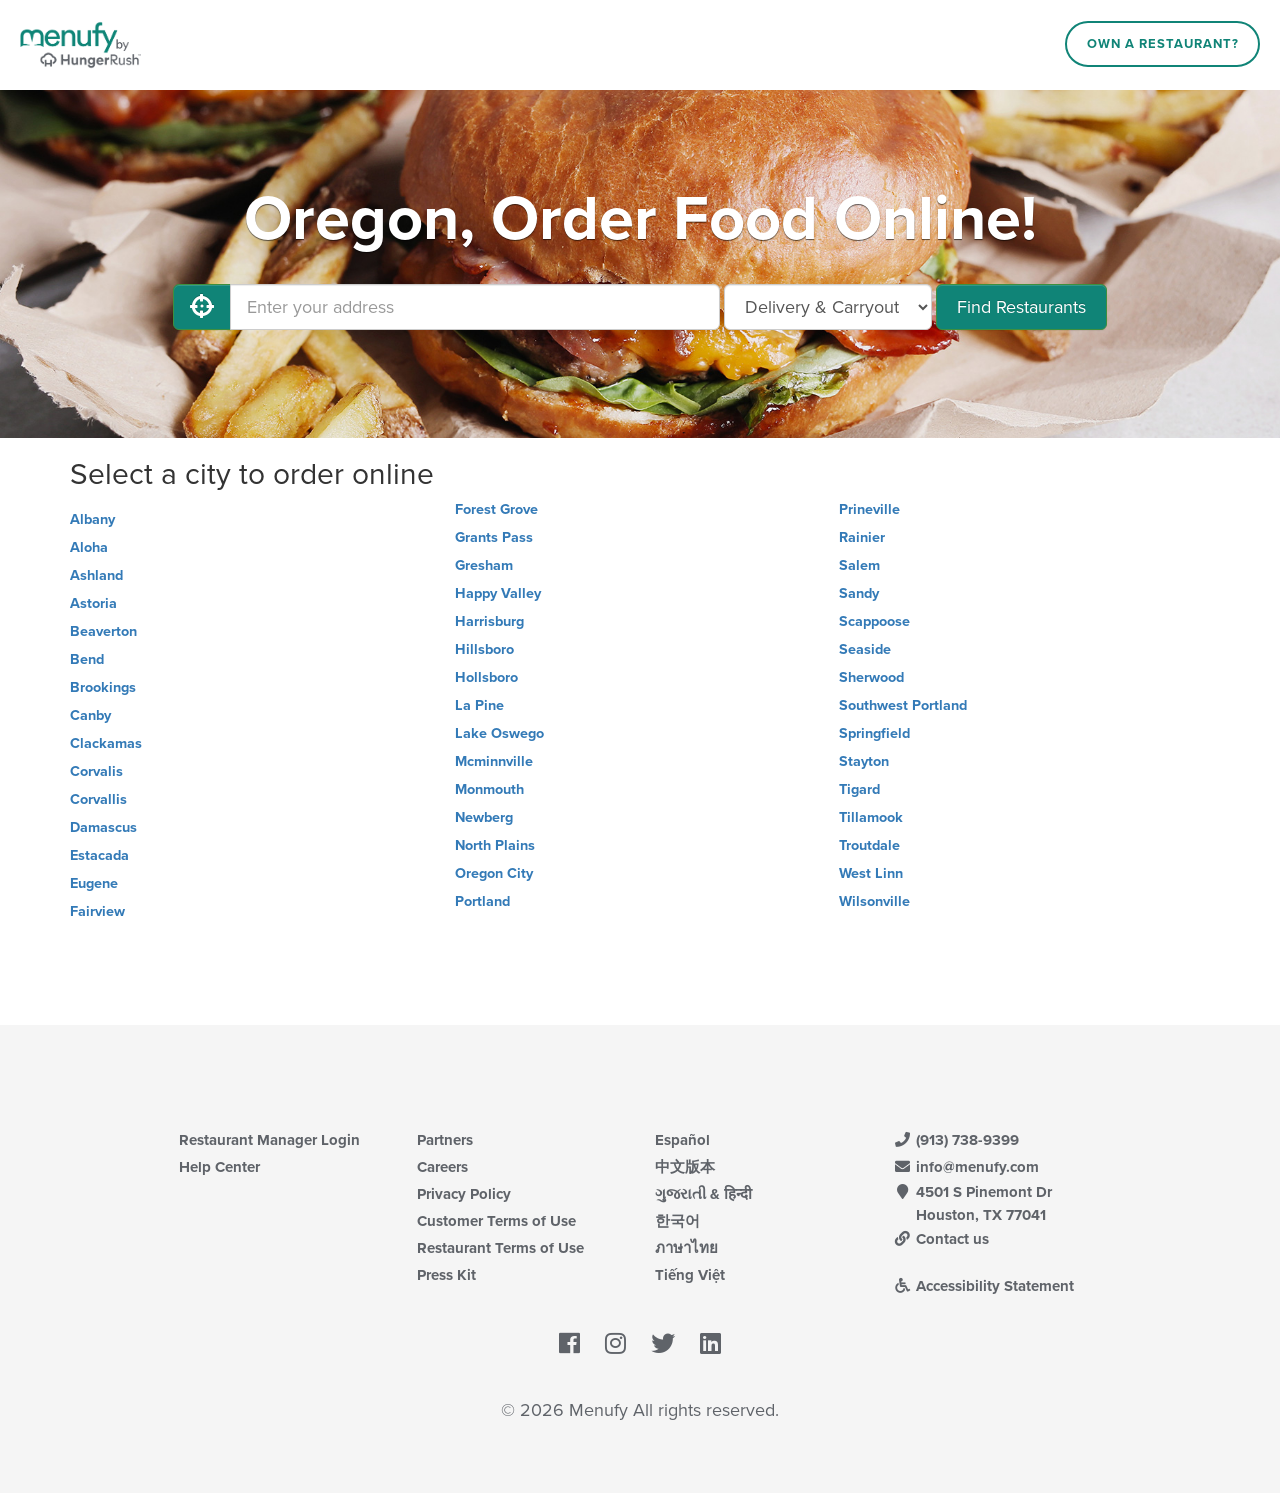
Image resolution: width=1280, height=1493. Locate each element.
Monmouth (489, 789)
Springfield (874, 733)
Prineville (869, 509)
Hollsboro (486, 677)
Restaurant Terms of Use (500, 1248)
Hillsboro (484, 649)
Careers (442, 1167)
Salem (859, 565)
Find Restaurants (1021, 307)
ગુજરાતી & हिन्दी (703, 1194)
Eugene (94, 883)
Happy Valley (498, 593)
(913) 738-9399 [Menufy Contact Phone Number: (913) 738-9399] (956, 1140)
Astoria (93, 603)
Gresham (484, 565)
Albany (92, 519)
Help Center (219, 1167)
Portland (482, 901)
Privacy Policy (464, 1194)
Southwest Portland (903, 705)
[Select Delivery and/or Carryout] (828, 307)
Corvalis (96, 771)
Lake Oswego (499, 733)
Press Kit (446, 1275)
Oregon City (494, 873)
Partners (445, 1140)
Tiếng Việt (690, 1275)
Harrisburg (489, 621)
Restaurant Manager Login (269, 1140)
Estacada (99, 855)
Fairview (97, 911)
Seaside (865, 649)
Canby (90, 715)
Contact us (941, 1239)
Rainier (862, 537)
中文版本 (685, 1167)
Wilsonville (874, 901)
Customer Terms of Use (496, 1221)
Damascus (103, 827)
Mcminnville (494, 761)
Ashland (96, 575)
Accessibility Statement (983, 1286)
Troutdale (869, 845)
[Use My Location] (202, 307)
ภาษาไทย (686, 1248)
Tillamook (871, 817)
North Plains (495, 845)
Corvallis (98, 799)
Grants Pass (494, 537)
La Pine (479, 705)
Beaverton (103, 631)
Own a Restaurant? (1163, 44)
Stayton (864, 761)
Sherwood (871, 677)
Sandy (859, 593)
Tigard (859, 789)
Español (682, 1140)
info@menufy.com (966, 1167)
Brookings (103, 687)
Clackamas (106, 743)
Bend (87, 659)
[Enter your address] (475, 307)
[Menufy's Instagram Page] (615, 1345)
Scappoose (874, 621)
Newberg (484, 817)
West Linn (871, 873)
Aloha (89, 547)
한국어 (677, 1221)
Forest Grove (496, 509)
